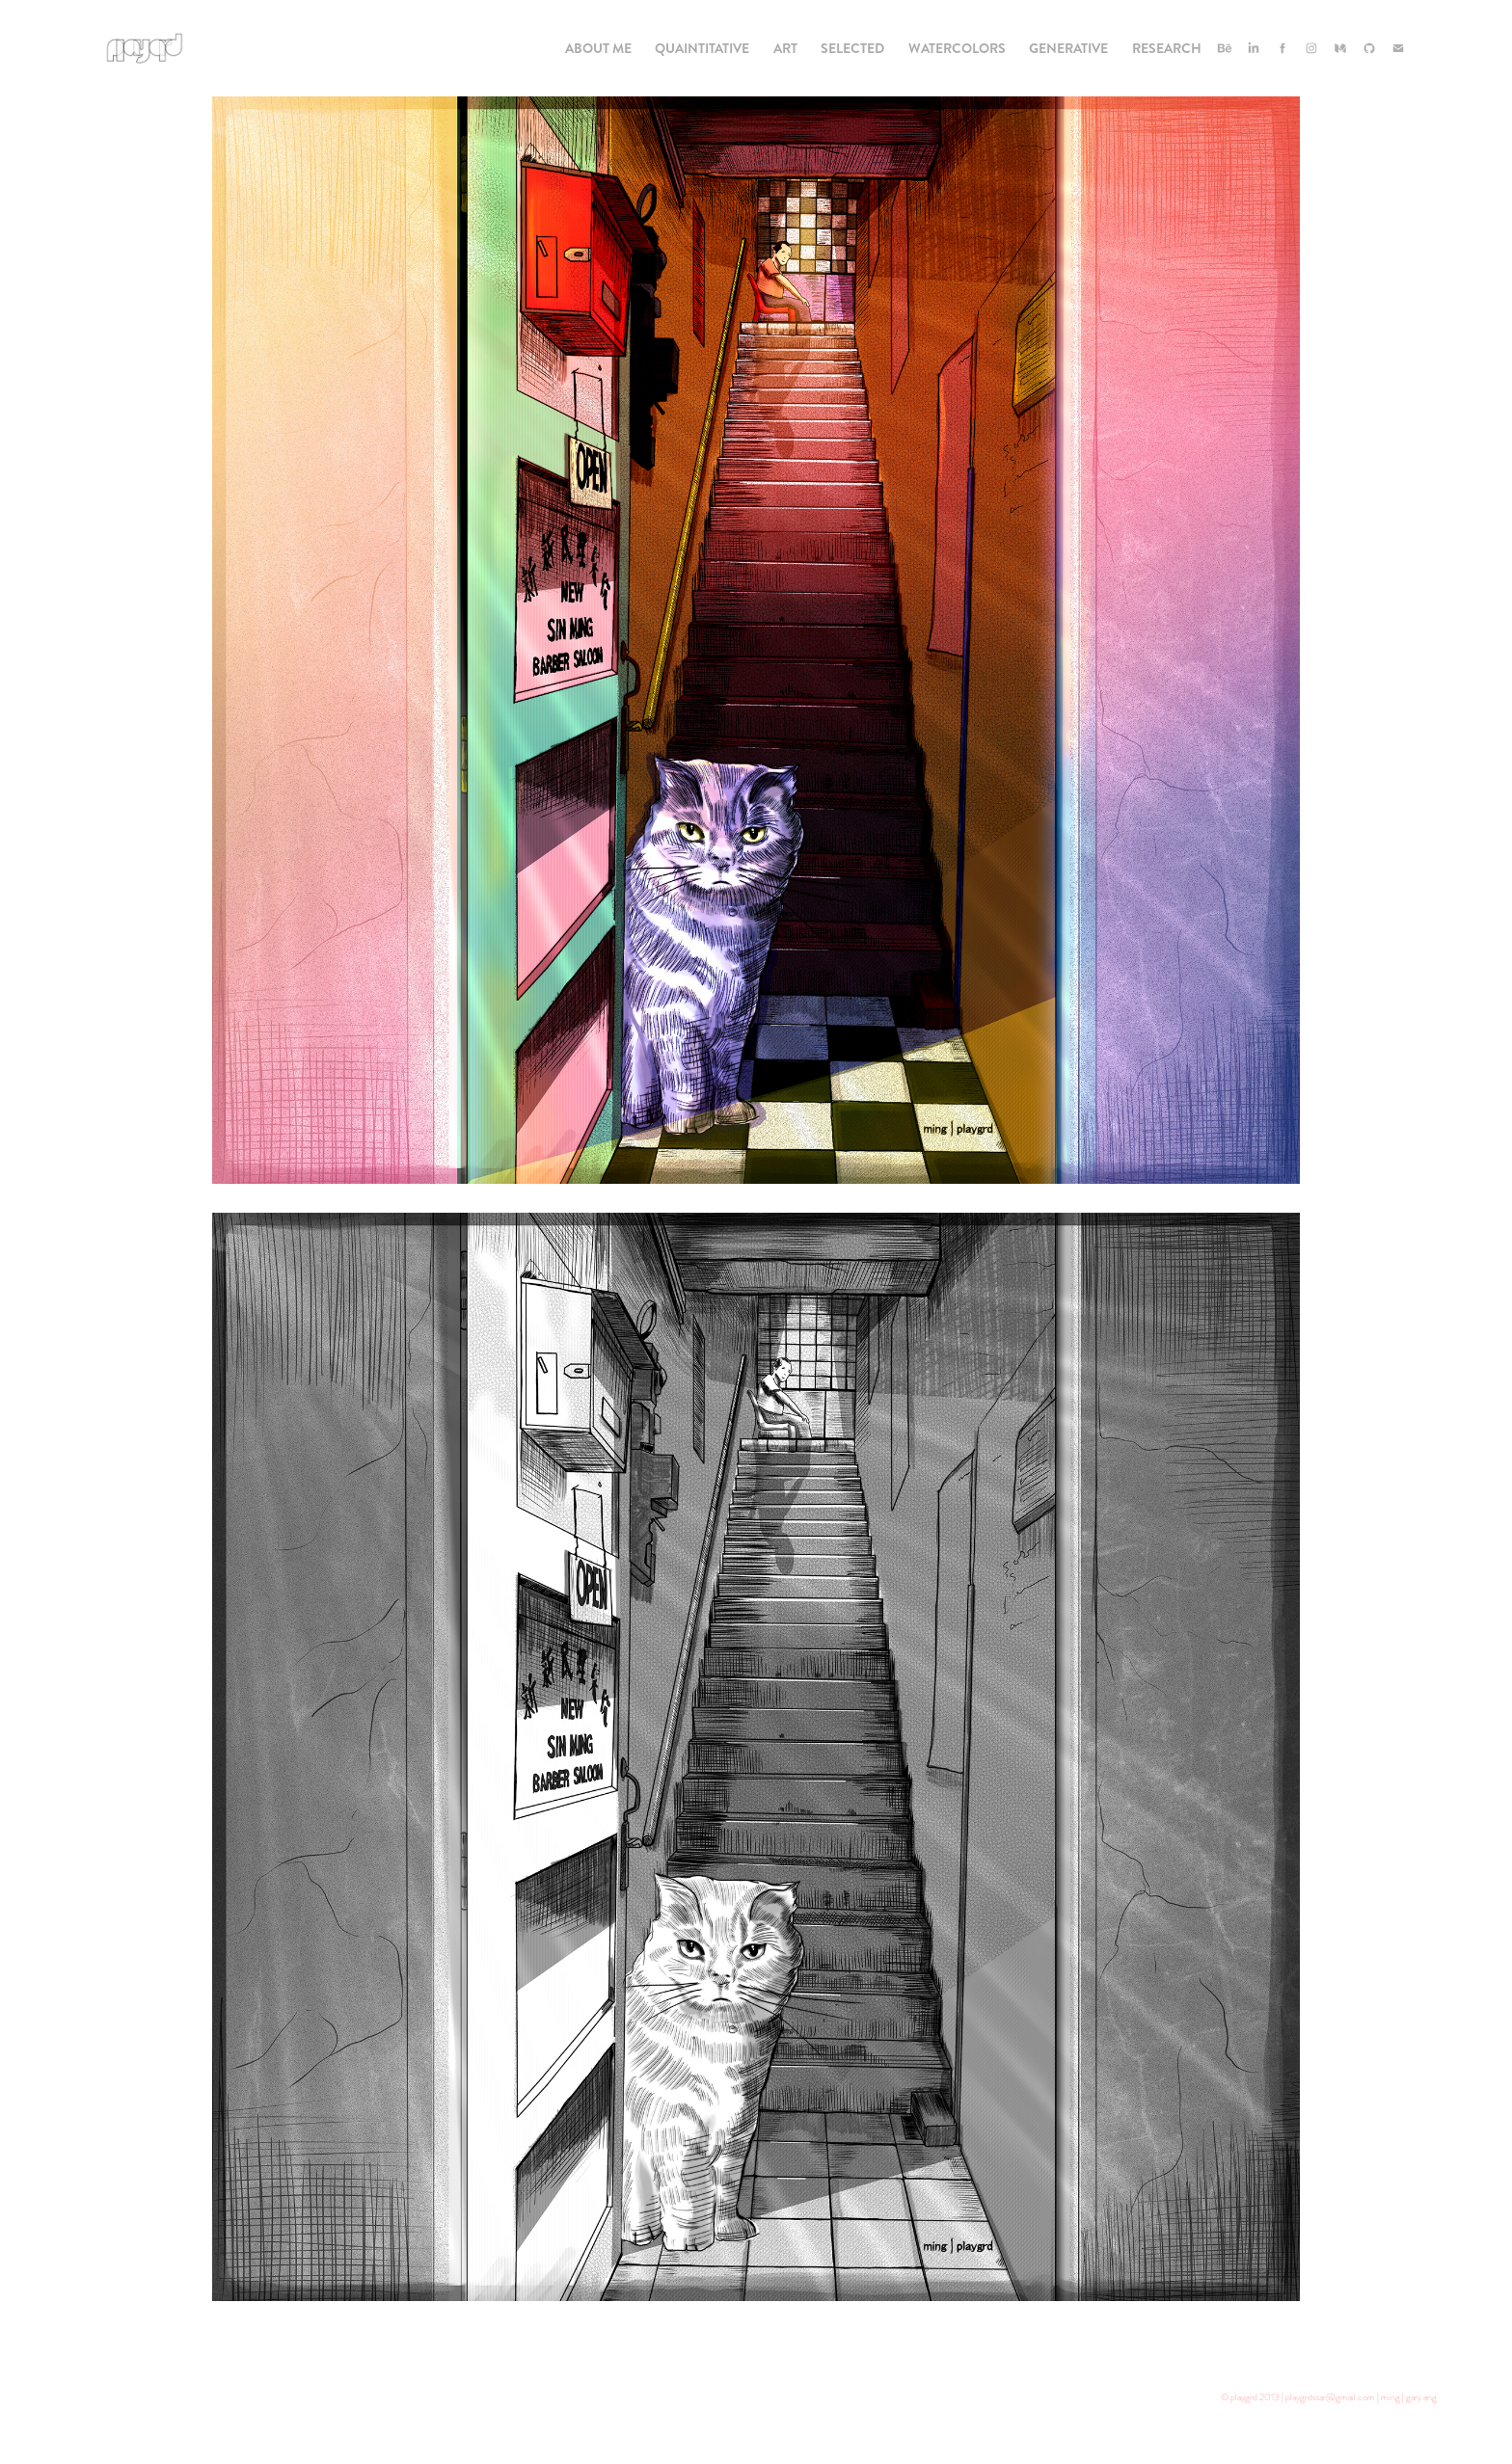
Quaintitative (702, 48)
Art (785, 48)
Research (1167, 48)
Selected (852, 48)
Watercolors (957, 48)
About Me (598, 48)
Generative (1068, 48)
